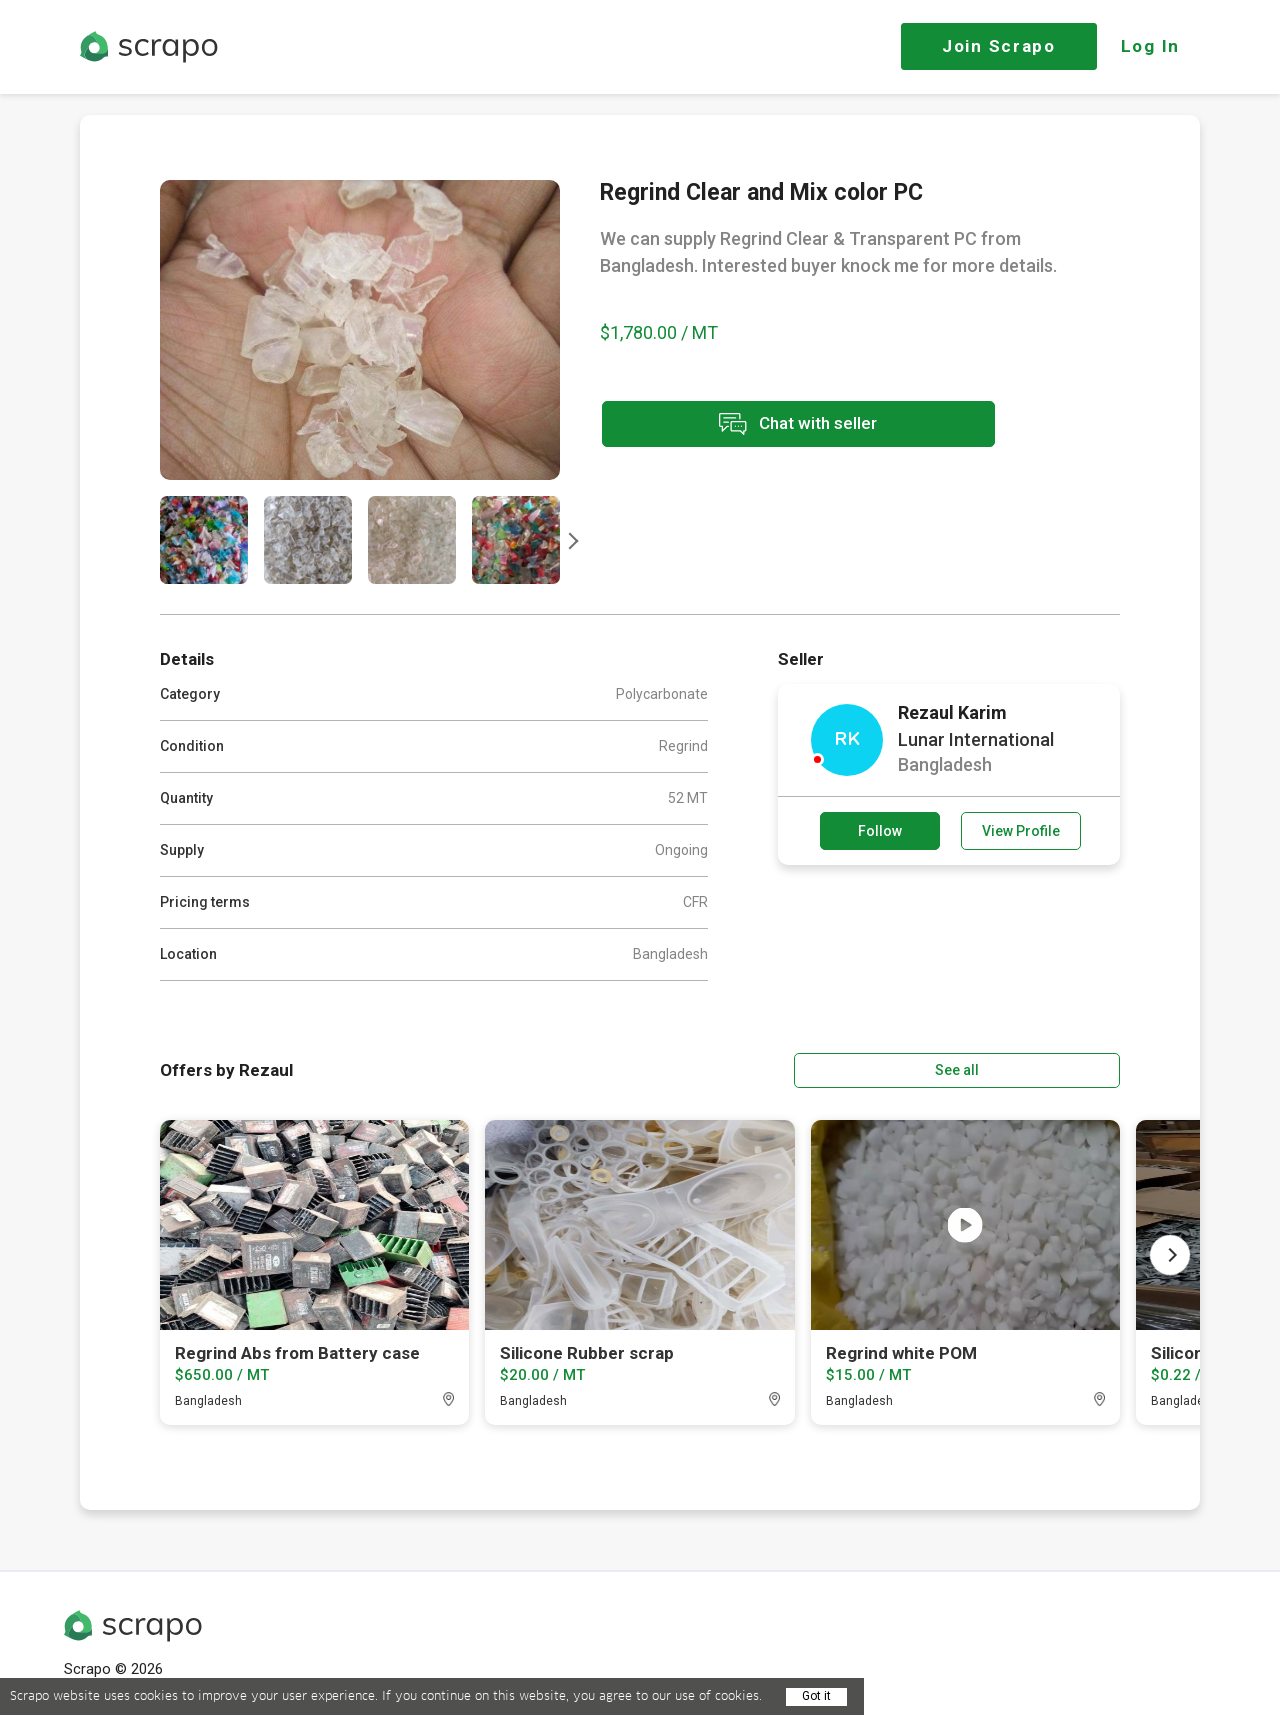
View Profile (1021, 831)
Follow (880, 831)
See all (1063, 1069)
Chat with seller (778, 425)
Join (999, 46)
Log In (1150, 46)
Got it (816, 1696)
